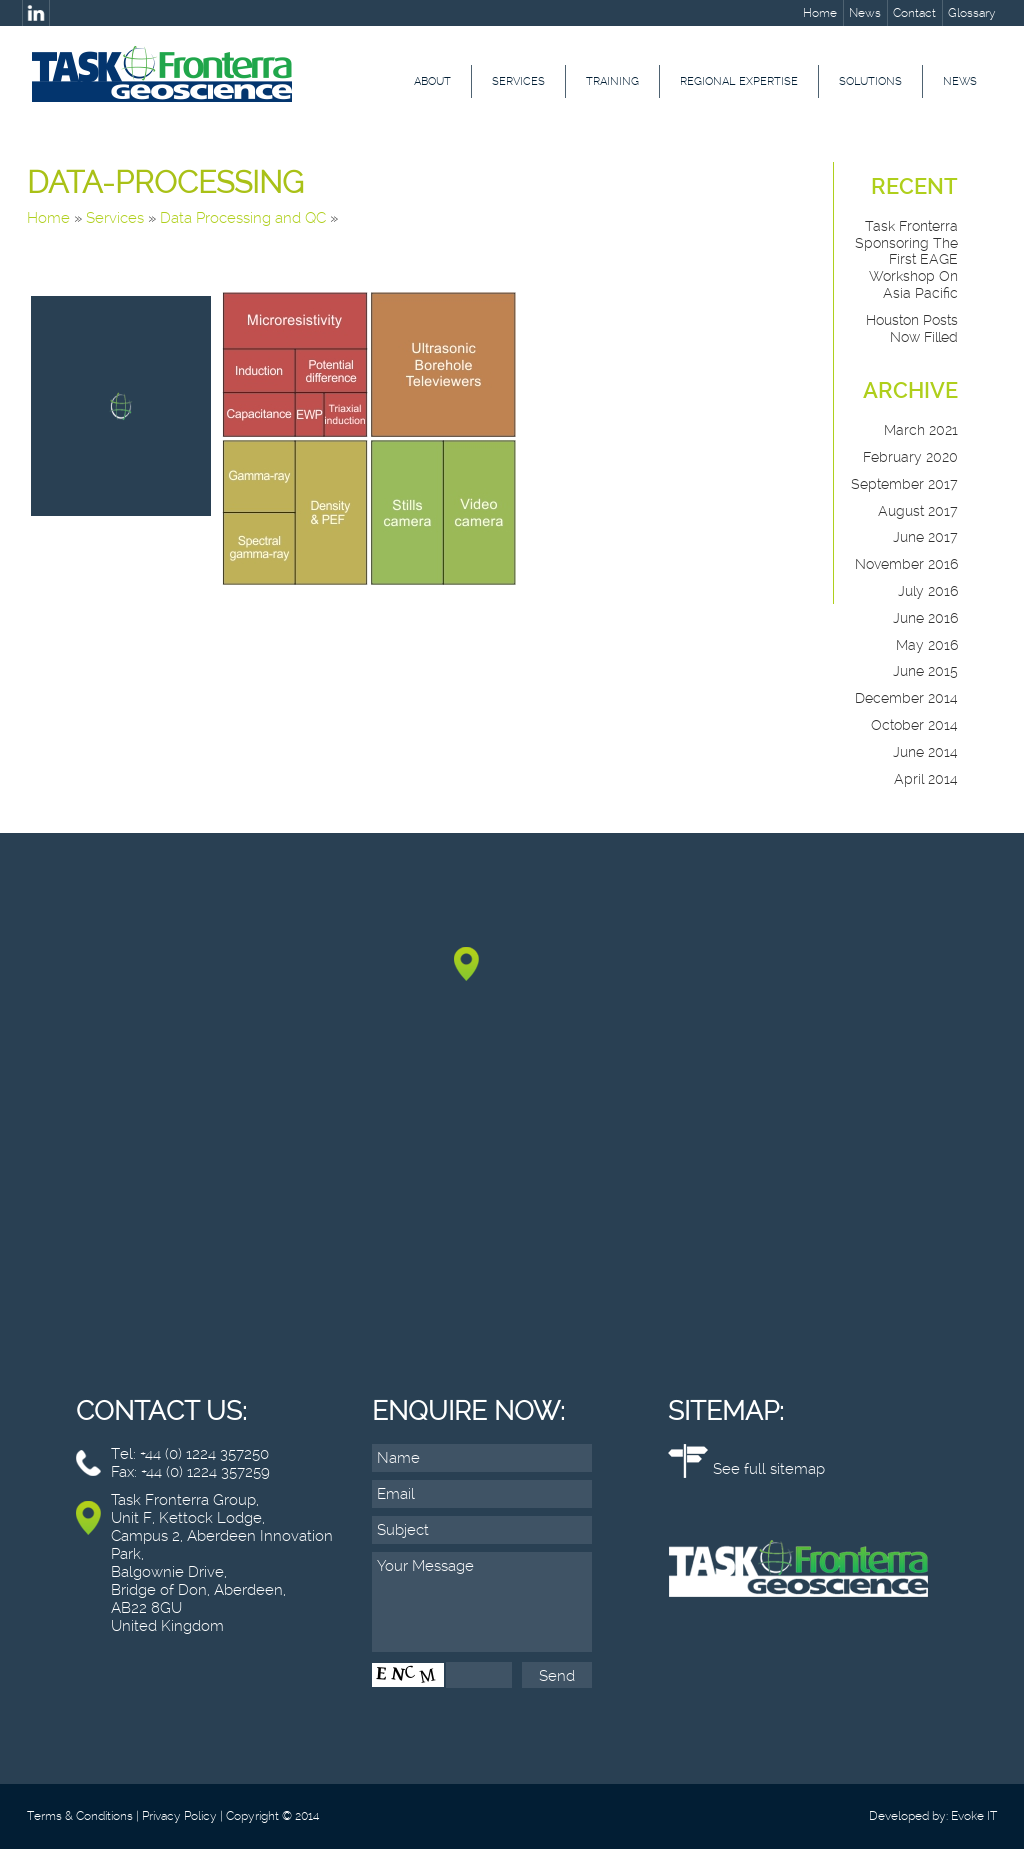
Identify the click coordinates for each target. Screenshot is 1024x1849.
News (865, 13)
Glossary (972, 13)
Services (518, 81)
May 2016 (927, 645)
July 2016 (928, 591)
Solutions (870, 81)
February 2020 (910, 457)
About (432, 81)
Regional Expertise (739, 81)
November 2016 (906, 564)
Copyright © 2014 (272, 1816)
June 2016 (925, 618)
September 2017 (904, 484)
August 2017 (918, 511)
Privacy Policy (179, 1816)
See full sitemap (769, 1469)
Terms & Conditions (80, 1816)
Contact (914, 13)
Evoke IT (974, 1816)
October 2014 (914, 725)
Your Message (482, 1602)
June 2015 (925, 671)
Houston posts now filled (912, 328)
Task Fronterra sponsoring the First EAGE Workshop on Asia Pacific (906, 259)
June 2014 (925, 752)
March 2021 (921, 430)
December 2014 (906, 698)
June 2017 (925, 537)
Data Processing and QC (243, 218)
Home (820, 13)
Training (612, 81)
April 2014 (926, 779)
